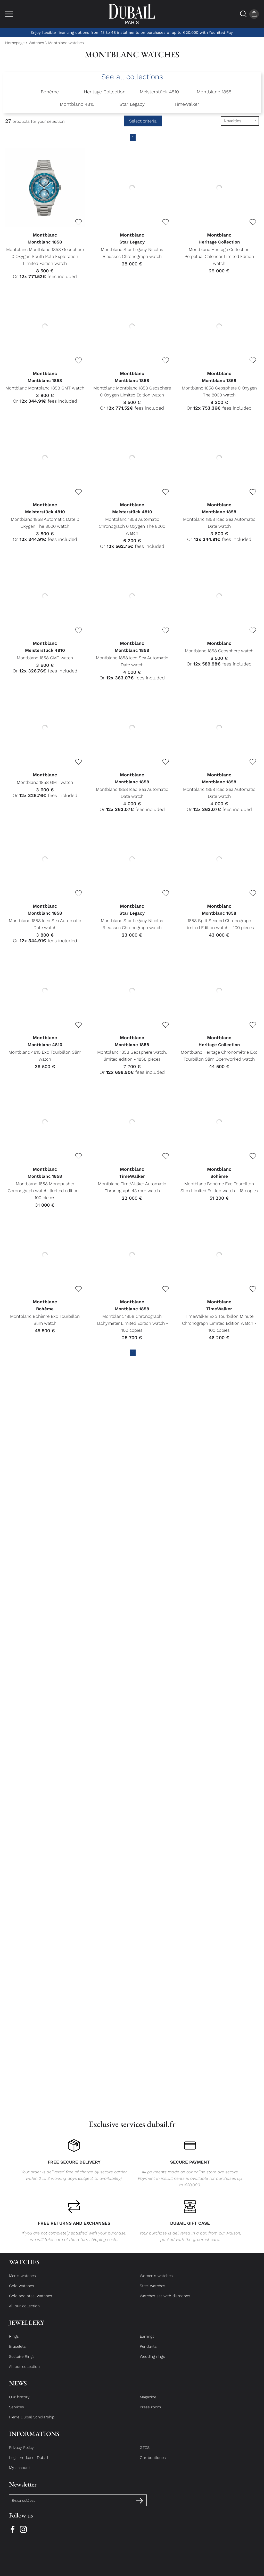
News (18, 2388)
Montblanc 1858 (214, 91)
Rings (14, 2341)
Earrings (147, 2341)
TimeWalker (186, 104)
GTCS (145, 2452)
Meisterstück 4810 (159, 91)
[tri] (240, 121)
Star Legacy (132, 104)
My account (19, 2472)
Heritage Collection (105, 91)
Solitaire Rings (22, 2361)
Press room (150, 2411)
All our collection (24, 2310)
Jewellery (26, 2327)
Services (16, 2411)
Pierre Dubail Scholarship (31, 2421)
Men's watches (22, 2280)
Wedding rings (152, 2361)
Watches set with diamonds (165, 2300)
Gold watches (21, 2290)
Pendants (148, 2351)
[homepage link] (132, 14)
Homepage (14, 42)
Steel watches (152, 2290)
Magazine (148, 2401)
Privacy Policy (21, 2452)
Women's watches (156, 2280)
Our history (19, 2401)
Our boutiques (153, 2462)
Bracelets (17, 2351)
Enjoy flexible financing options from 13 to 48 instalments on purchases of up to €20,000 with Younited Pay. (132, 32)
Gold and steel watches (30, 2300)
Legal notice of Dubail (28, 2462)
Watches (36, 42)
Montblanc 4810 (77, 104)
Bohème (50, 91)
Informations (34, 2438)
